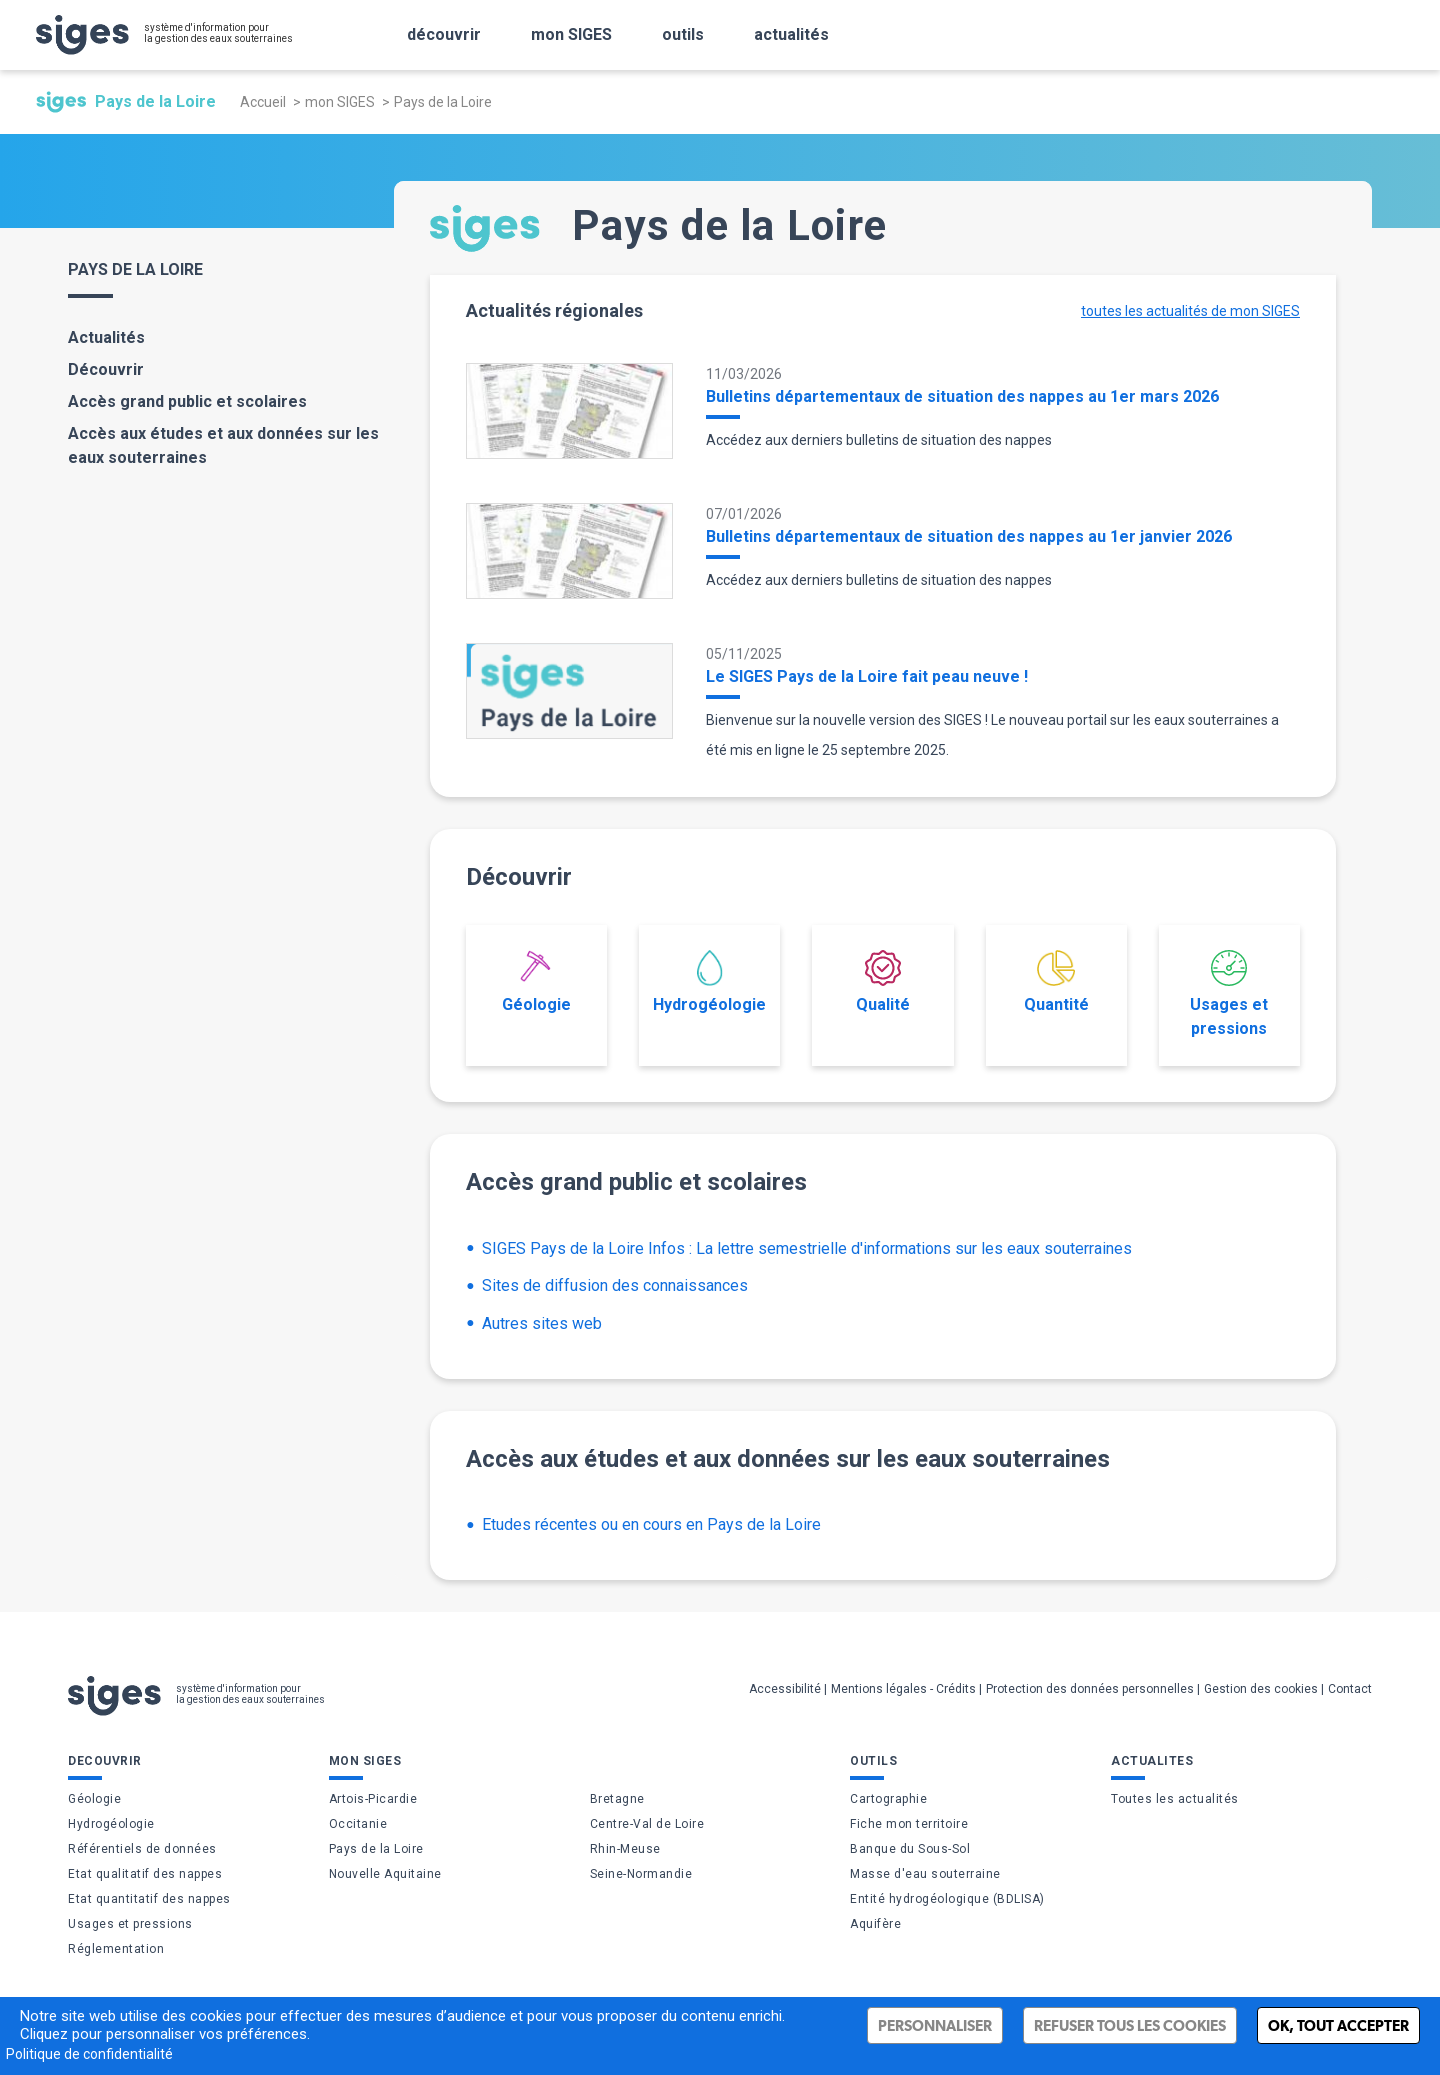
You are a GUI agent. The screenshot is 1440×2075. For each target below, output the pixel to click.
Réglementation (116, 1949)
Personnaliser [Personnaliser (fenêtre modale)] (935, 2025)
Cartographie (888, 1799)
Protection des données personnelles (1090, 1689)
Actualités (106, 337)
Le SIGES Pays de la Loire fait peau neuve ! (867, 676)
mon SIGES (340, 102)
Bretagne (617, 1799)
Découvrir (106, 369)
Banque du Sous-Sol (910, 1849)
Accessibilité (785, 1689)
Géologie (536, 982)
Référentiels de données (142, 1849)
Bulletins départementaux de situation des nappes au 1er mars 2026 (962, 396)
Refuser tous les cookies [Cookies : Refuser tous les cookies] (1130, 2025)
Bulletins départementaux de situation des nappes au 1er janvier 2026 (969, 536)
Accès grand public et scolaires (187, 401)
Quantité (1056, 982)
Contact (1350, 1689)
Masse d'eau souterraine (925, 1874)
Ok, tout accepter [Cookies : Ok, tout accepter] (1338, 2025)
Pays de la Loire (376, 1849)
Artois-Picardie (373, 1799)
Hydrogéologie (709, 982)
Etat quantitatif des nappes (149, 1899)
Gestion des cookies (1261, 1689)
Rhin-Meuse (625, 1849)
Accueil (263, 102)
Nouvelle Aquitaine (385, 1874)
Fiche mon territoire (909, 1824)
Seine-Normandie (641, 1874)
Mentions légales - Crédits (903, 1689)
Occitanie (358, 1824)
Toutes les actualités (1175, 1799)
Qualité (883, 982)
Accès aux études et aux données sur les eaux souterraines (223, 445)
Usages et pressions (1229, 994)
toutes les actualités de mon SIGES (1190, 311)
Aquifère (875, 1924)
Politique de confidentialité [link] (89, 2054)
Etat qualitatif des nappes (145, 1874)
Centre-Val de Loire (647, 1824)
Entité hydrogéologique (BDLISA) (947, 1899)
